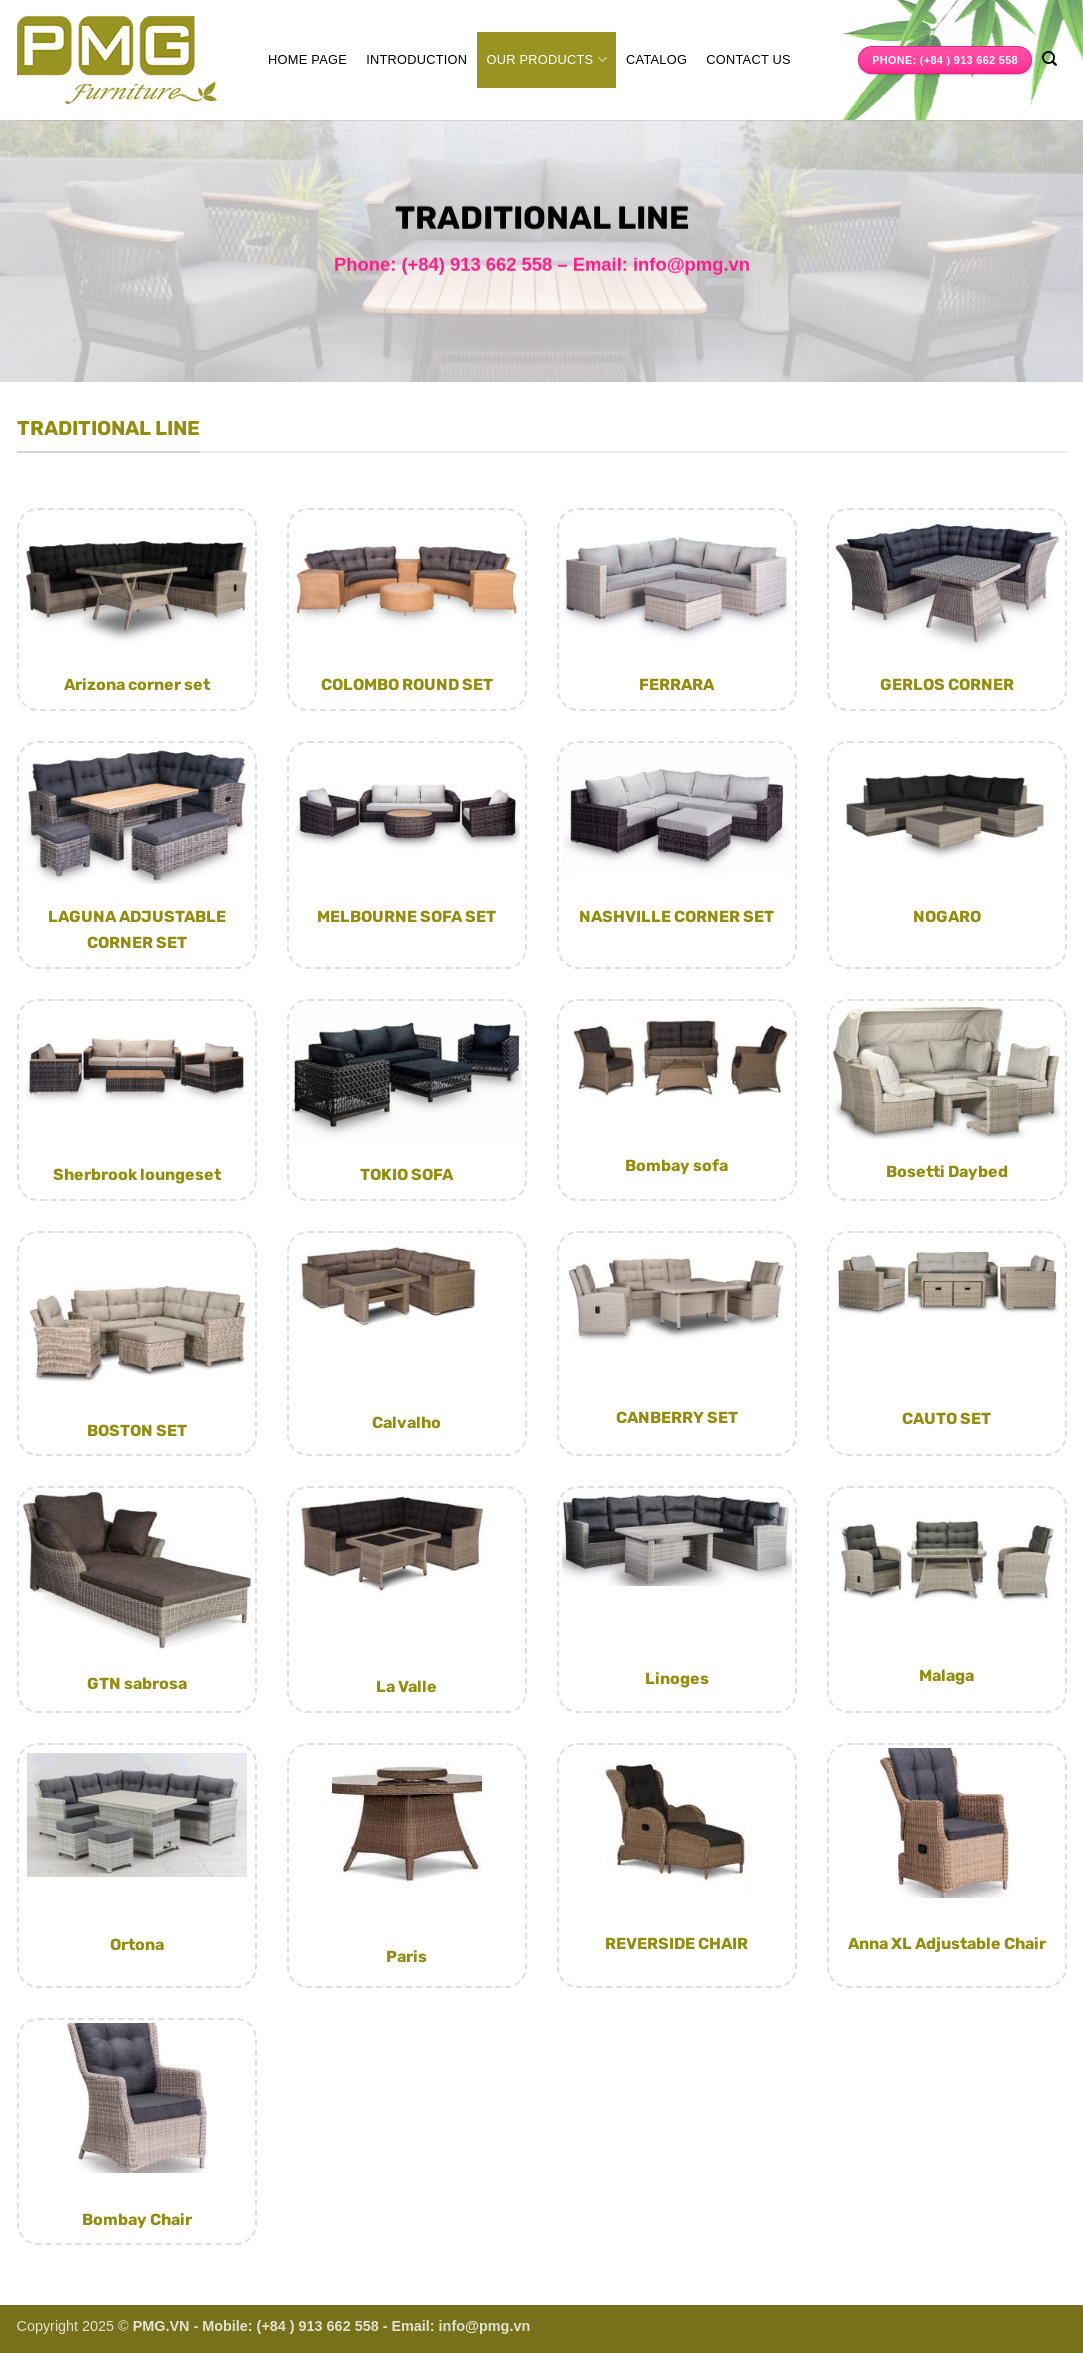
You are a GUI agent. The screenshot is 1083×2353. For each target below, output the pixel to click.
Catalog (656, 59)
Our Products (547, 59)
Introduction (416, 59)
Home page (307, 59)
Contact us (748, 59)
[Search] (1049, 59)
